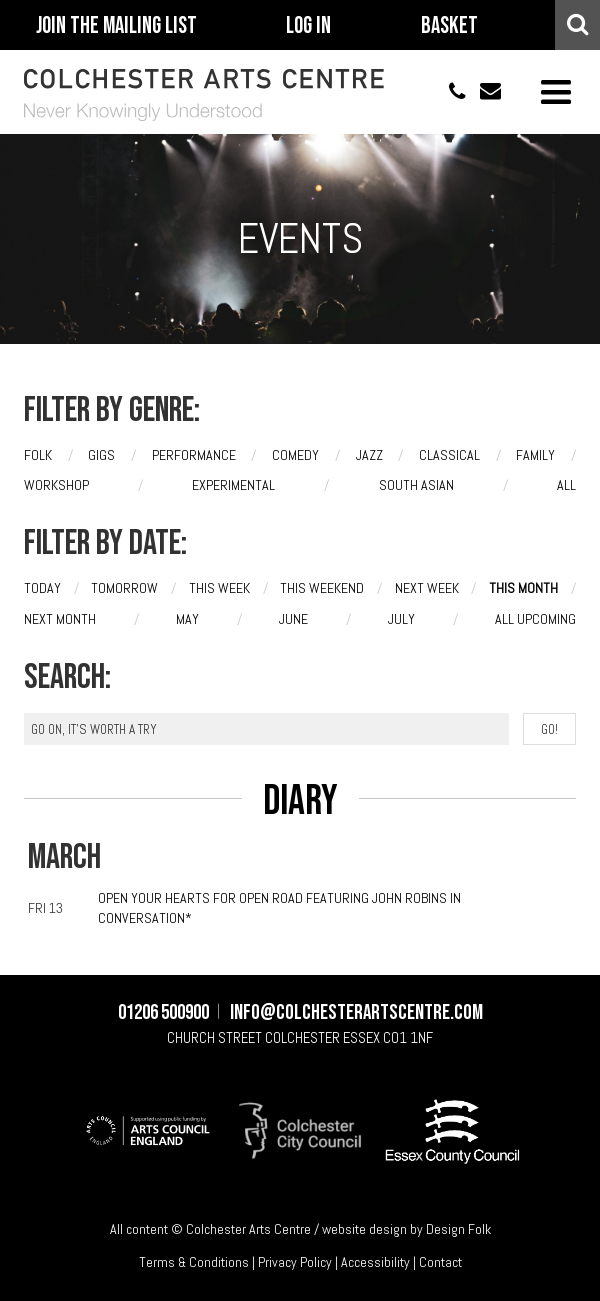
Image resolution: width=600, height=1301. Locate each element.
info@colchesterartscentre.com (483, 91)
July (401, 619)
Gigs (101, 455)
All (566, 485)
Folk (38, 455)
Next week (427, 588)
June (293, 619)
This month (523, 588)
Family (535, 455)
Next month (60, 619)
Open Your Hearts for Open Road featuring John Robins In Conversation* (279, 908)
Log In (308, 26)
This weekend (322, 588)
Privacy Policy (295, 1262)
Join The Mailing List (116, 26)
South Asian (416, 485)
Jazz (369, 455)
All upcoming (535, 619)
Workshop (56, 485)
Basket (449, 26)
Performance (194, 455)
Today (42, 588)
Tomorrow (124, 588)
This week (219, 588)
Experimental (233, 485)
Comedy (295, 455)
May (187, 619)
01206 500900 (448, 91)
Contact (440, 1262)
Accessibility (375, 1262)
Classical (449, 455)
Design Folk (458, 1229)
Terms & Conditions (194, 1262)
